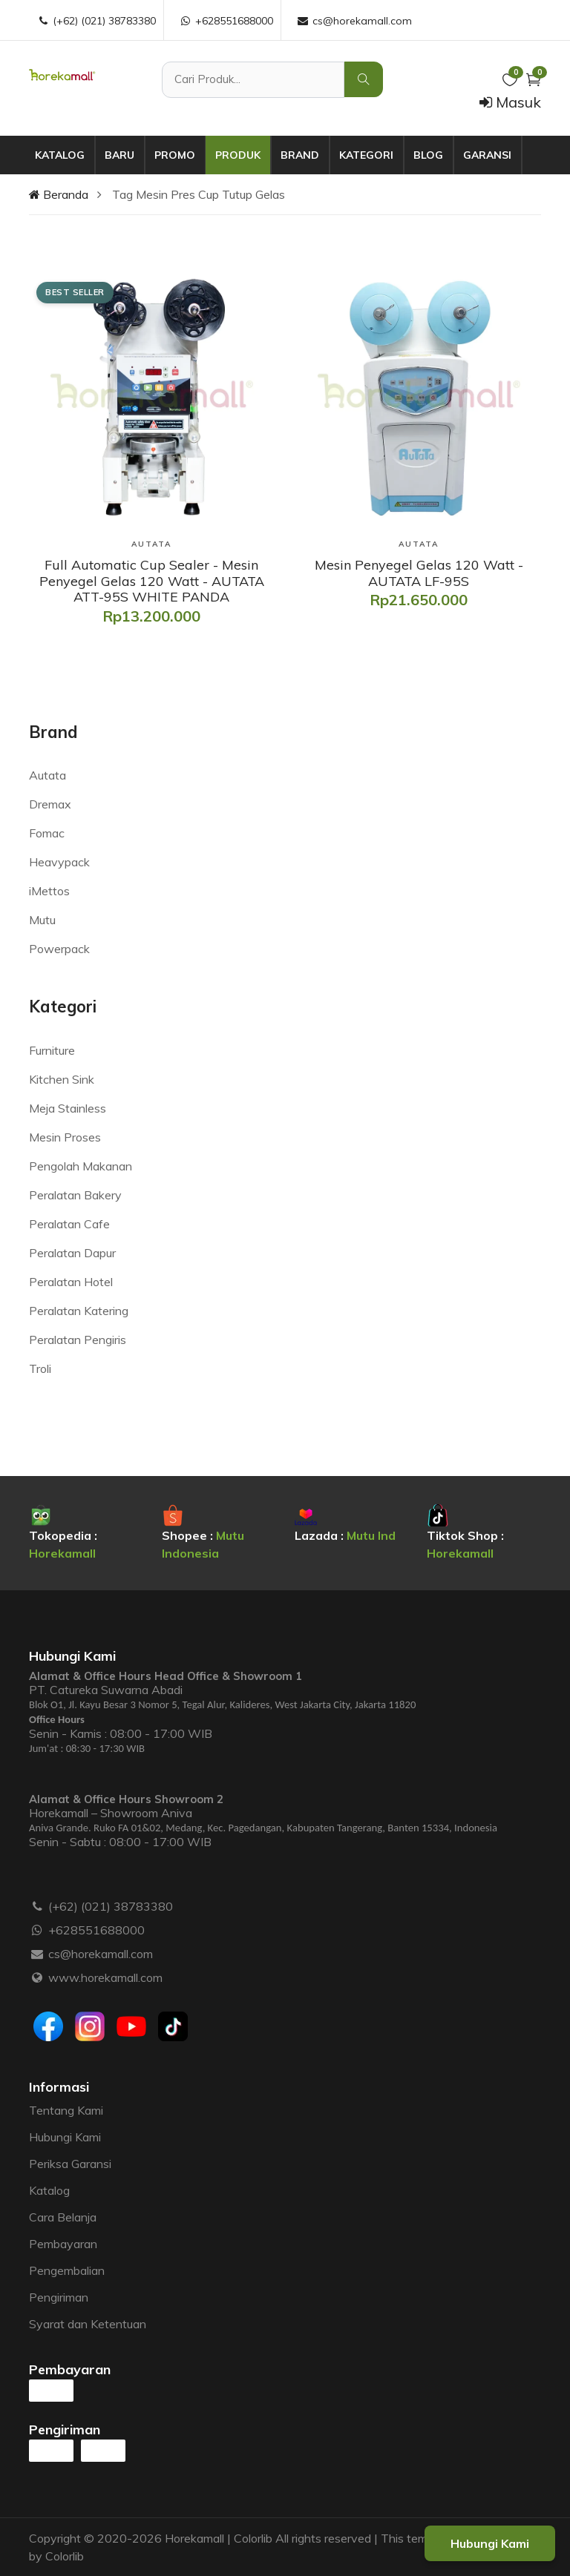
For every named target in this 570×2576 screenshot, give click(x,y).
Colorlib (64, 2556)
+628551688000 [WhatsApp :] (226, 20)
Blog (428, 155)
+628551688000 (96, 1930)
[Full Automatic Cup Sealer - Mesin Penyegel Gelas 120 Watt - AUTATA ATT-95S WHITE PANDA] (151, 581)
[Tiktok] (173, 2026)
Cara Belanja (62, 2217)
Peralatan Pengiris (77, 1339)
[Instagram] (90, 2026)
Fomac (47, 833)
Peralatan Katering (78, 1310)
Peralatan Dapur (72, 1252)
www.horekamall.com (105, 1977)
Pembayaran (63, 2243)
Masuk (510, 102)
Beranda (58, 194)
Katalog (60, 155)
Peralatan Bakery (75, 1194)
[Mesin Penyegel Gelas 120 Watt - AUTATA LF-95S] (418, 573)
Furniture (52, 1050)
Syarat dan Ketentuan (87, 2323)
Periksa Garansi (70, 2163)
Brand (300, 155)
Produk (238, 155)
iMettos (49, 890)
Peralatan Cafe (69, 1223)
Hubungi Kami (65, 2136)
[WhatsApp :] (37, 1930)
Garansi (487, 155)
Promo (174, 155)
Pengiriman (58, 2297)
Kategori (366, 155)
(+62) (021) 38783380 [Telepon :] (96, 20)
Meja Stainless (67, 1108)
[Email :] (37, 1953)
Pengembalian (67, 2270)
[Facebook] (48, 2026)
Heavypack (59, 861)
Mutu (42, 919)
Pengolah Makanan (80, 1166)
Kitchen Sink (61, 1079)
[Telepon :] (37, 1906)
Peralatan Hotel (71, 1281)
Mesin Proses (65, 1137)
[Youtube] (131, 2026)
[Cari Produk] (253, 80)
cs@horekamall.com (100, 1953)
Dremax (50, 804)
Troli (40, 1368)
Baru (119, 155)
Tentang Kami (66, 2110)
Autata (47, 775)
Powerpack (59, 948)
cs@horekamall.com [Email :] (354, 20)
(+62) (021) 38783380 (110, 1906)
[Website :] (37, 1977)
